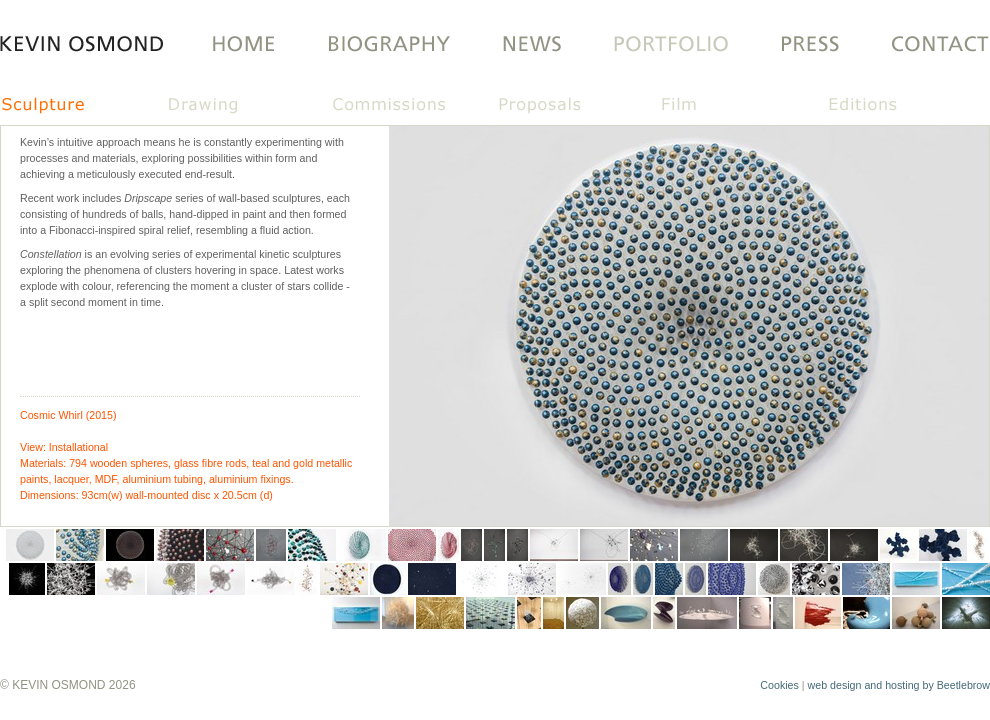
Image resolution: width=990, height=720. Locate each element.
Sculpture (82, 106)
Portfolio (669, 45)
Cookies (779, 685)
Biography (387, 45)
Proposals (574, 106)
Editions (900, 106)
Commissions (410, 106)
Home (237, 45)
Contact (928, 45)
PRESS (809, 45)
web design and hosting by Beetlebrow (899, 685)
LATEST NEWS (532, 45)
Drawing (246, 106)
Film (738, 106)
